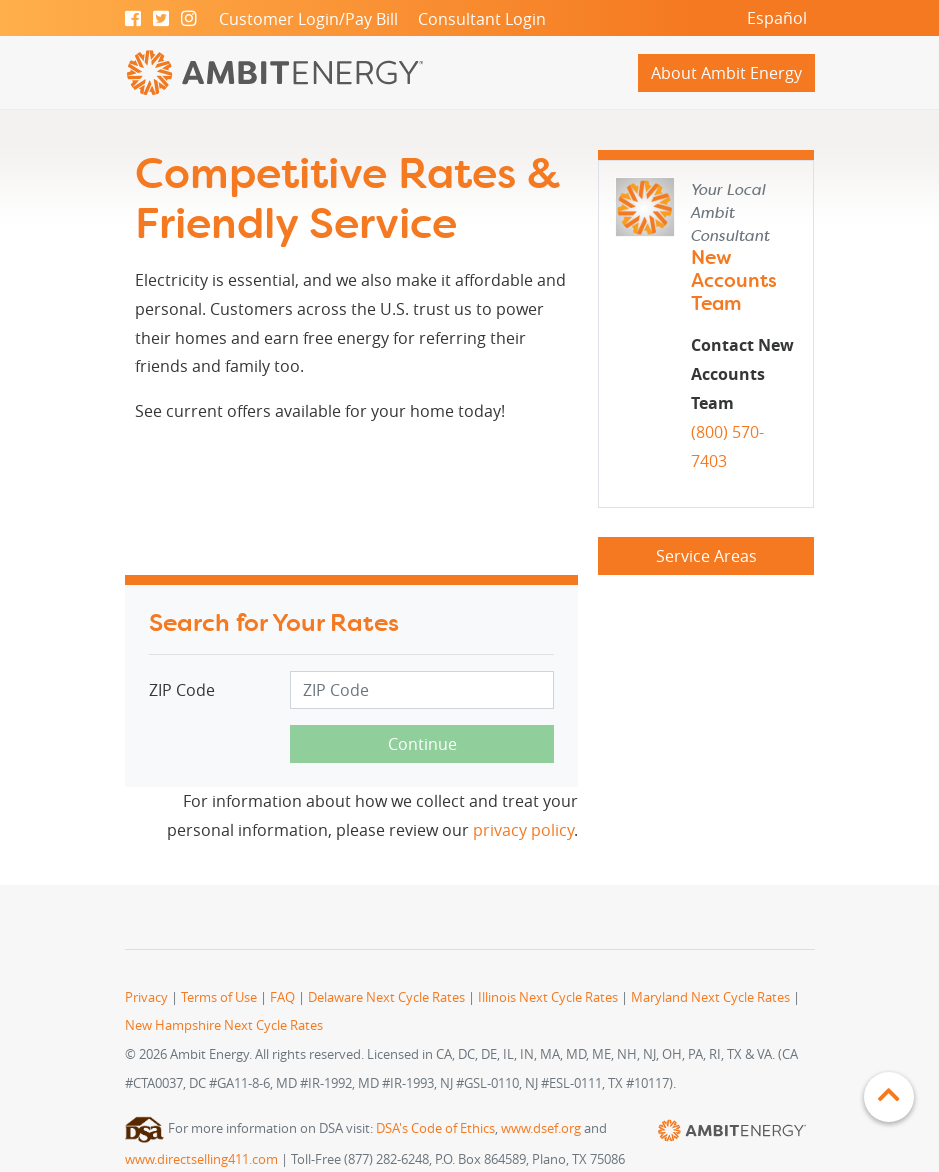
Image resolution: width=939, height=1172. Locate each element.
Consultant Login (482, 19)
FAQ (282, 997)
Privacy (146, 997)
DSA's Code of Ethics (435, 1128)
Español (777, 18)
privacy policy (523, 830)
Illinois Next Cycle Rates (548, 997)
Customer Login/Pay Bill (308, 19)
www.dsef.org (541, 1128)
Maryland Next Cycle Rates (710, 997)
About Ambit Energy (726, 73)
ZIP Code (182, 690)
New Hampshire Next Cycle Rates (224, 1025)
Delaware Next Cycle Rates (386, 997)
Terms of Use (219, 997)
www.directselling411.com (201, 1159)
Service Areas (706, 556)
